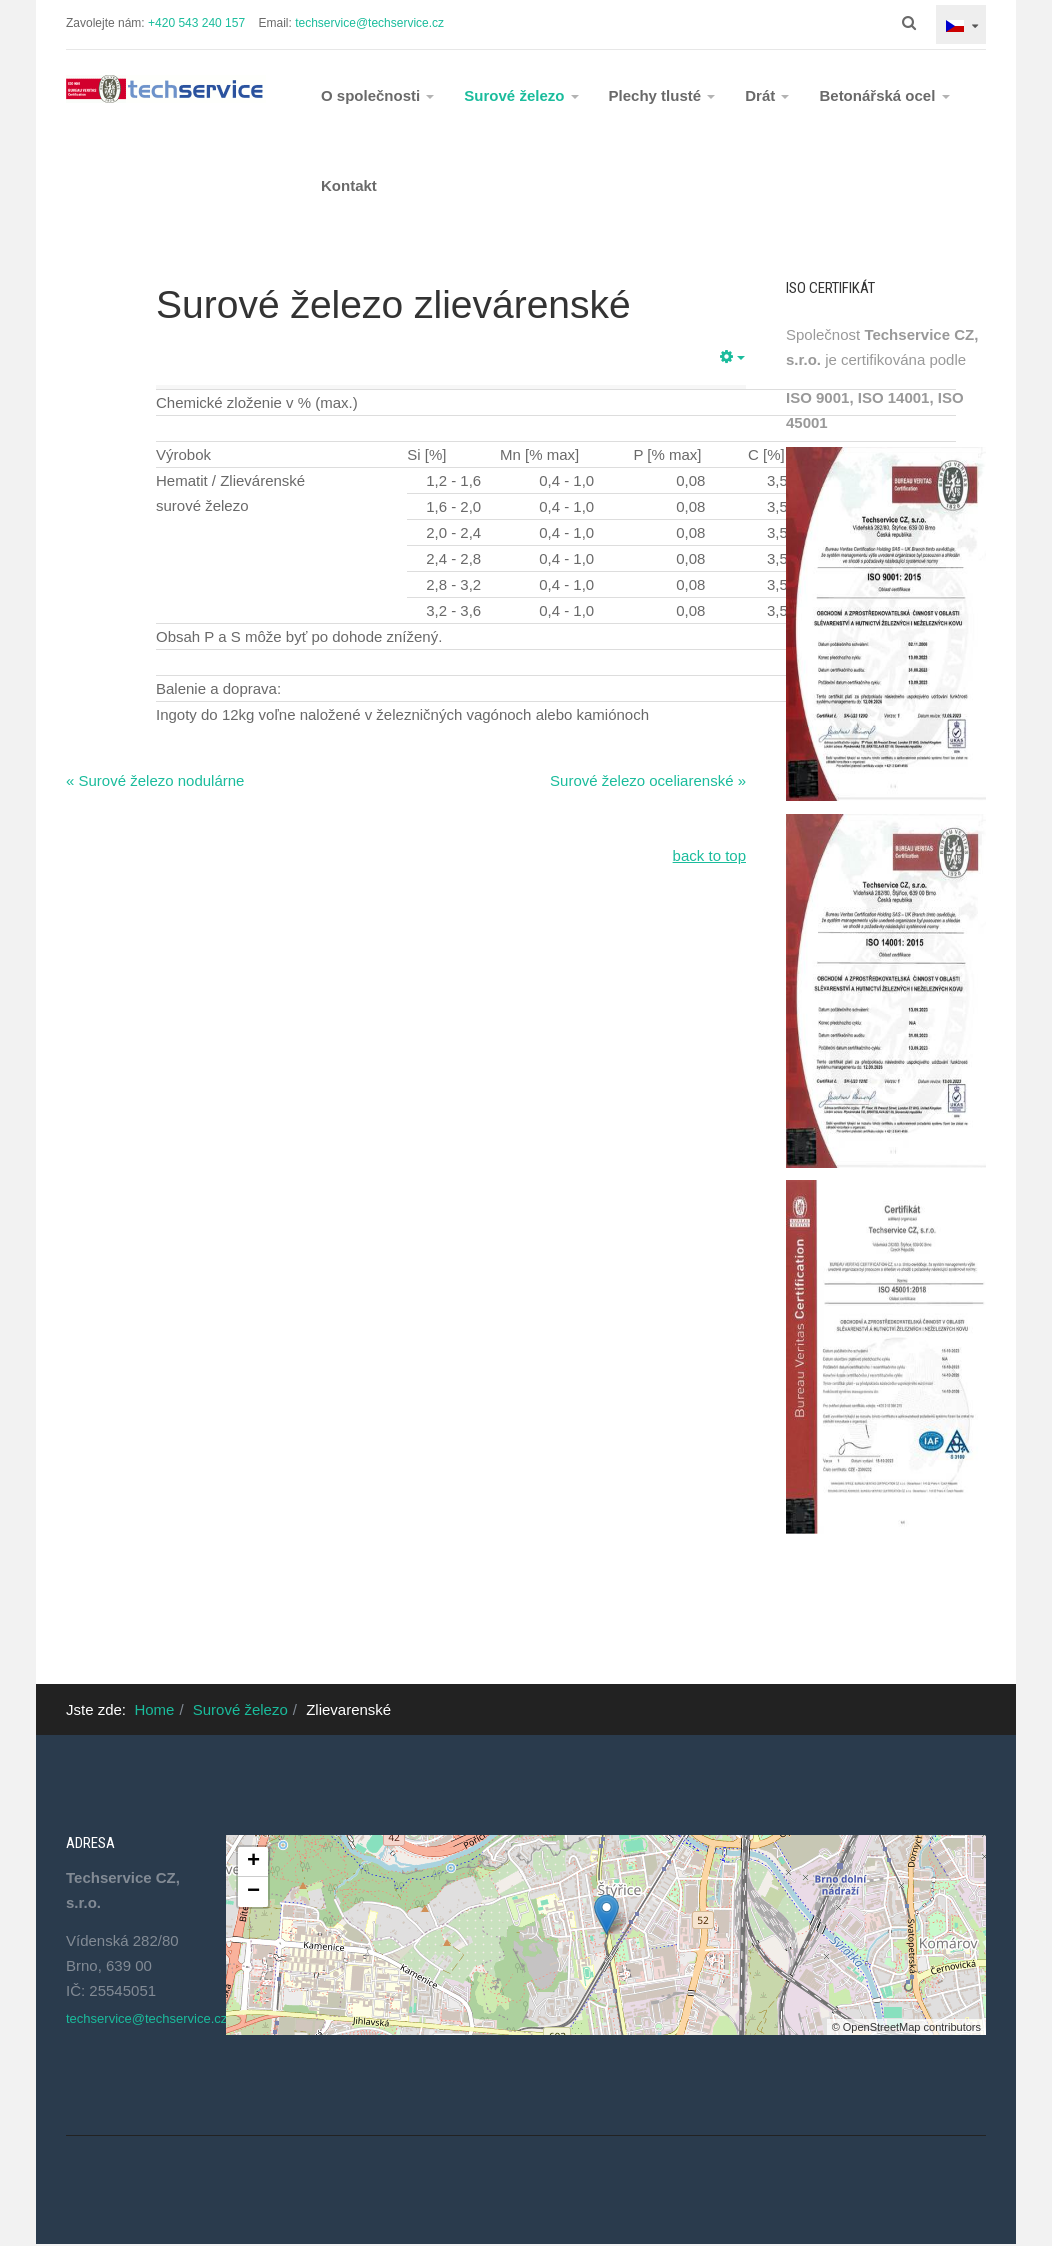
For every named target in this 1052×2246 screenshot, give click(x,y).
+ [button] (253, 1862)
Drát (767, 95)
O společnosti (377, 95)
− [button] (253, 1892)
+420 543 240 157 (196, 23)
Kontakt (349, 185)
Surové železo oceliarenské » (648, 780)
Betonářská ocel (884, 95)
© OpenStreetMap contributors (906, 2027)
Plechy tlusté (662, 95)
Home (154, 1709)
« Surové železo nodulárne (155, 780)
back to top (709, 855)
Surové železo (521, 95)
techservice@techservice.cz (369, 23)
